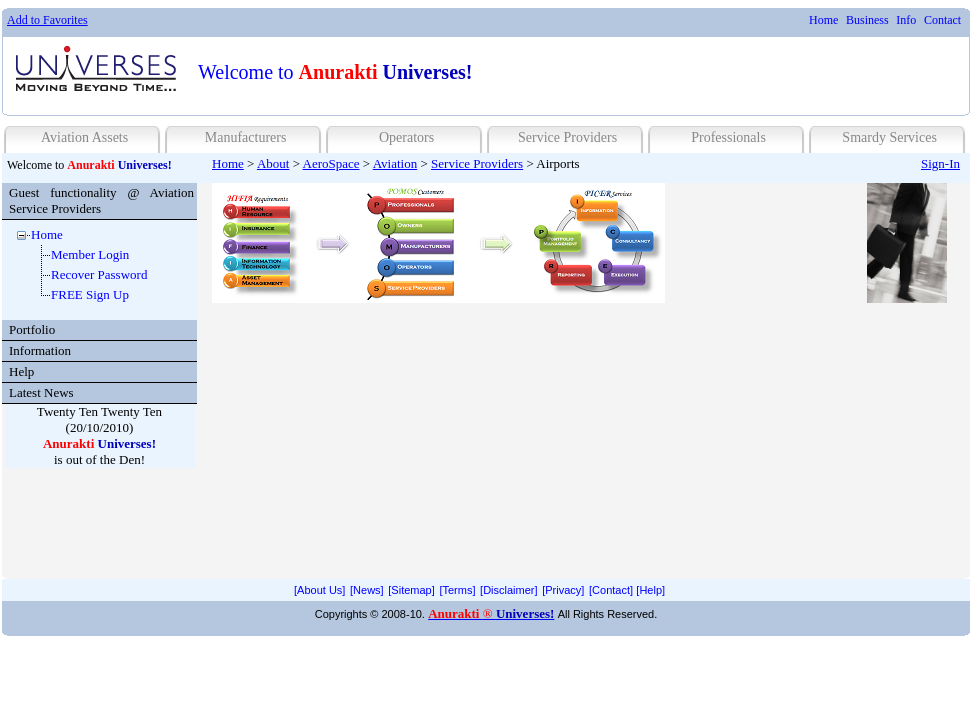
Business (867, 20)
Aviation (395, 163)
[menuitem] (823, 20)
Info (906, 20)
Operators (406, 137)
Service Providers (567, 137)
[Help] (650, 590)
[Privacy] (563, 590)
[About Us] (319, 590)
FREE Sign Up (90, 294)
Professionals (728, 137)
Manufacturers (246, 137)
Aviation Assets (84, 137)
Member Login (90, 254)
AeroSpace (331, 163)
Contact (942, 20)
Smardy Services (889, 137)
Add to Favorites (47, 20)
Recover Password (99, 274)
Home (823, 20)
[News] (367, 590)
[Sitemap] (411, 590)
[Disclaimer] (508, 590)
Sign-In (940, 163)
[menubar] (885, 20)
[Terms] (457, 590)
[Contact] (611, 590)
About (273, 163)
